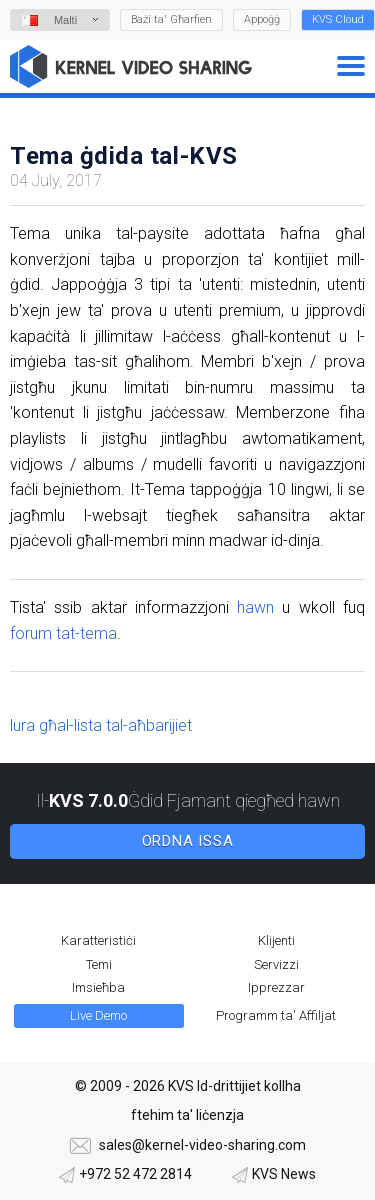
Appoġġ (262, 19)
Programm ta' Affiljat (276, 1015)
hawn (255, 607)
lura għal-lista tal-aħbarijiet (101, 725)
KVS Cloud (338, 19)
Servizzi (276, 964)
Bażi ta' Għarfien (171, 19)
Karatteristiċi (98, 940)
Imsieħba (98, 987)
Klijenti (276, 940)
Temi (99, 964)
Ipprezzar (276, 987)
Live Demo (98, 1015)
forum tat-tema (63, 633)
